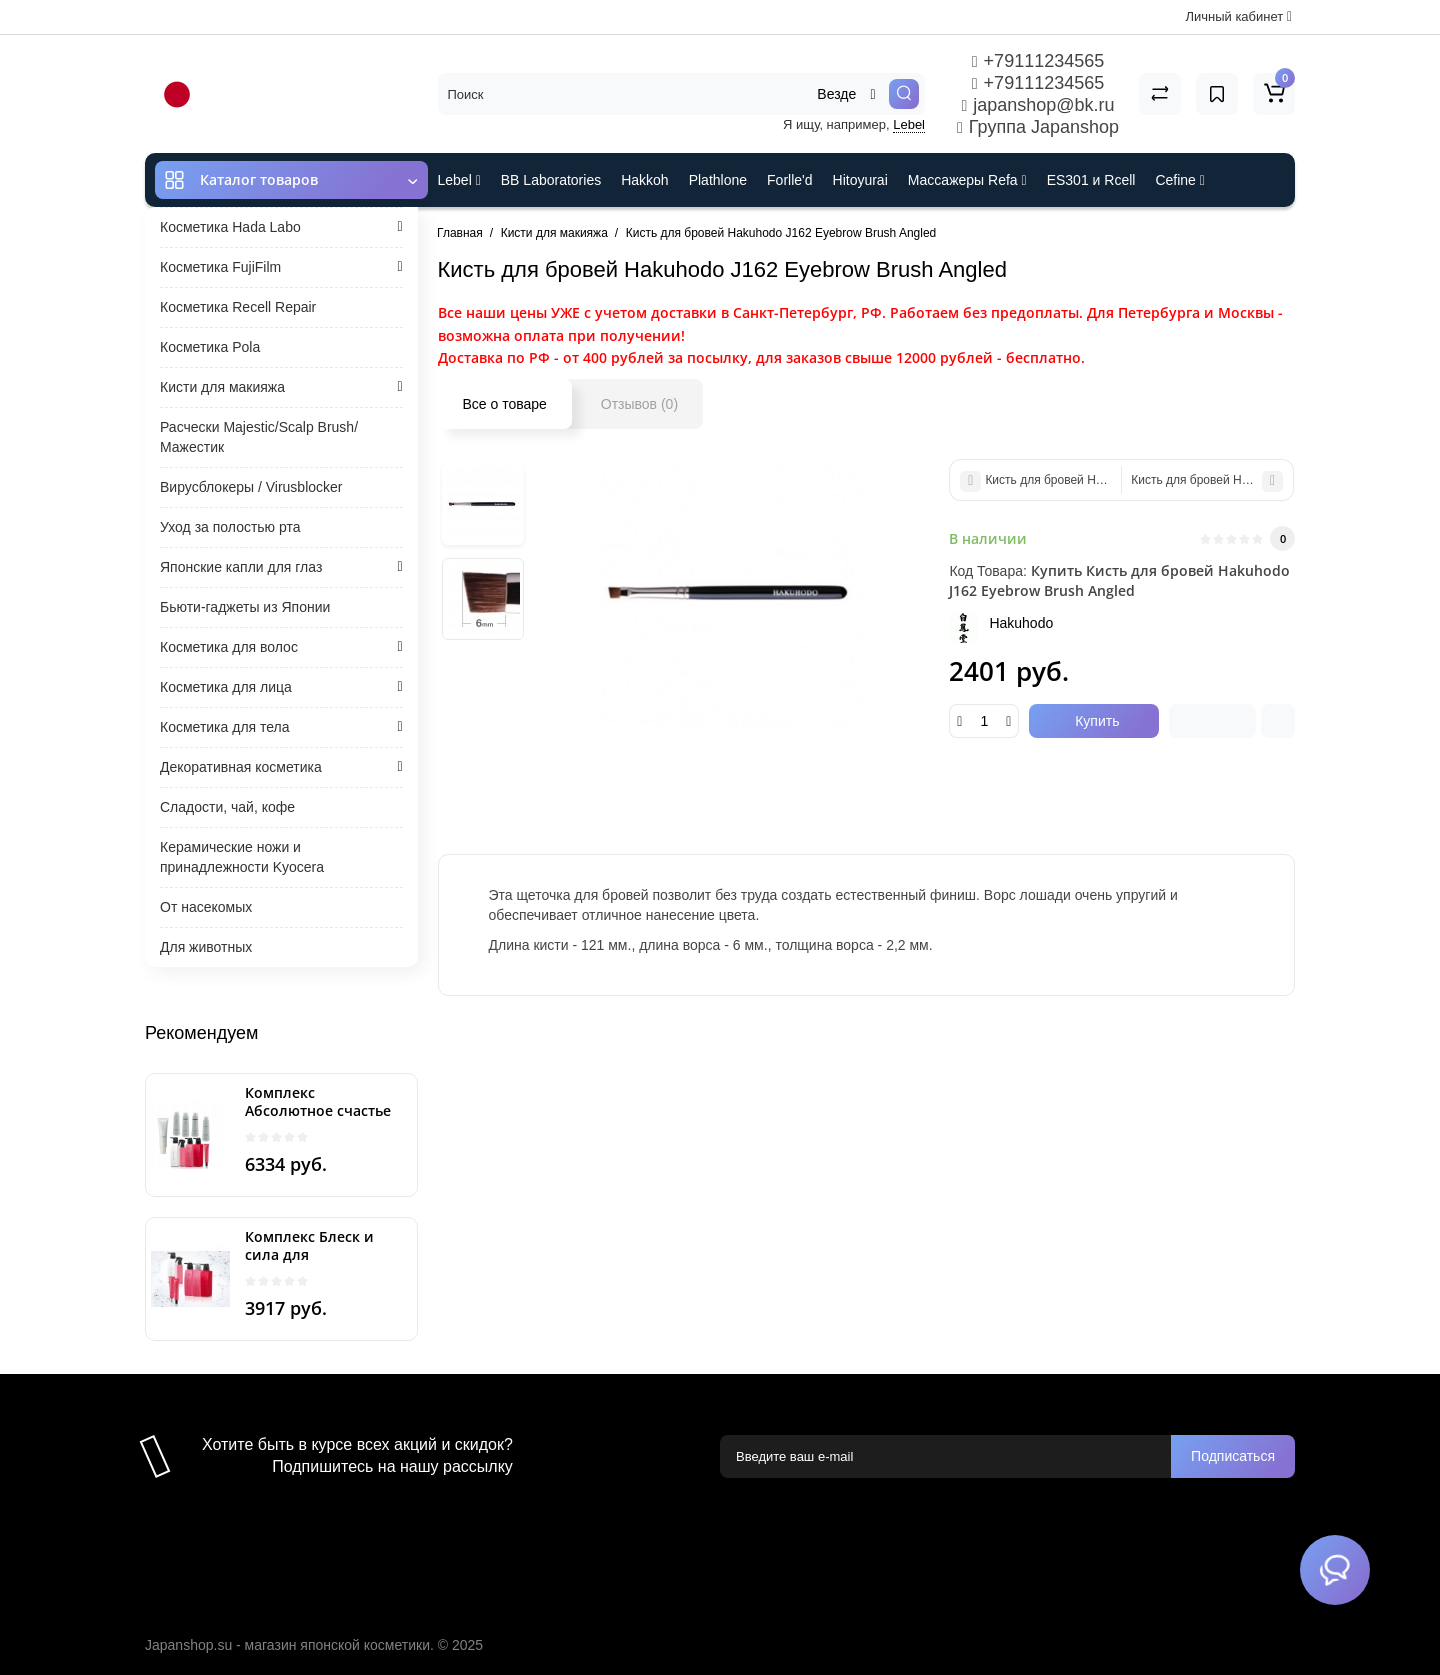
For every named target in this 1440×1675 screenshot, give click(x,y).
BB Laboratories (551, 180)
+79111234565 (1038, 61)
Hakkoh (644, 180)
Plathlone (718, 180)
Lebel (909, 124)
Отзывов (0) (639, 404)
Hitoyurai (860, 180)
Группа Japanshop (1038, 127)
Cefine (1179, 180)
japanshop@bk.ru (1037, 105)
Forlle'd (789, 180)
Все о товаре (505, 404)
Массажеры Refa (967, 180)
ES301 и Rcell (1091, 180)
